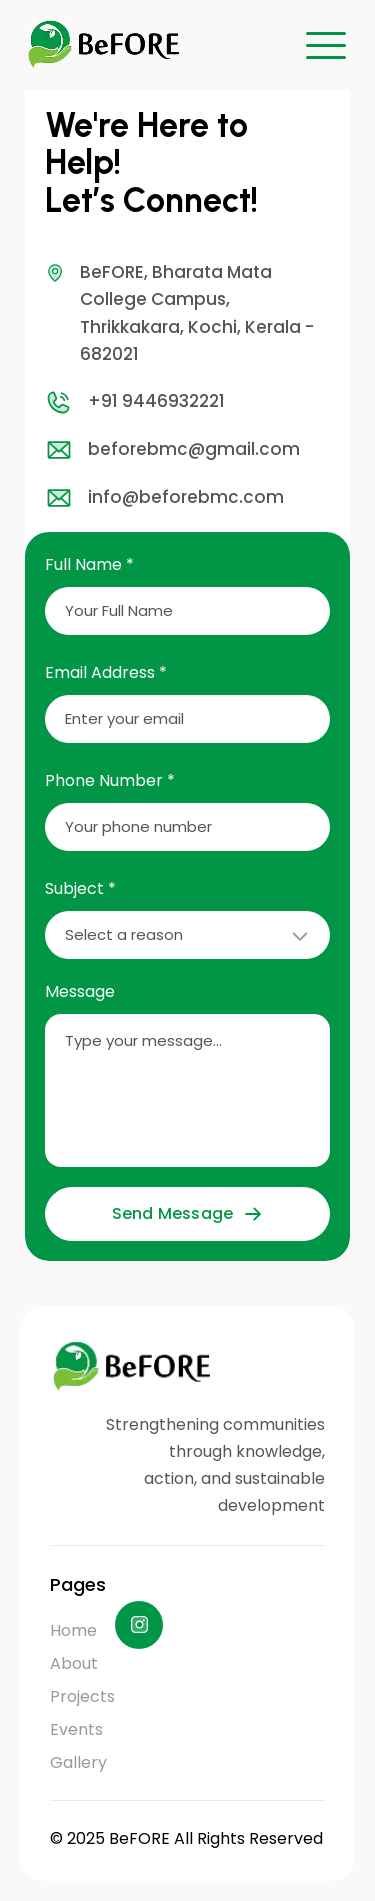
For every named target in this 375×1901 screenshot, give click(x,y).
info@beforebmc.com (164, 498)
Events (76, 1729)
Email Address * (106, 672)
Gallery (78, 1762)
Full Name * (89, 564)
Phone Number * (110, 780)
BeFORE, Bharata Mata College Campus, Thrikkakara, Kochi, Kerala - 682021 (179, 312)
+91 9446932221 (135, 402)
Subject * (80, 888)
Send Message (187, 1213)
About (74, 1663)
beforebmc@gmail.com (172, 450)
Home (73, 1630)
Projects (82, 1696)
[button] (326, 45)
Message (80, 991)
